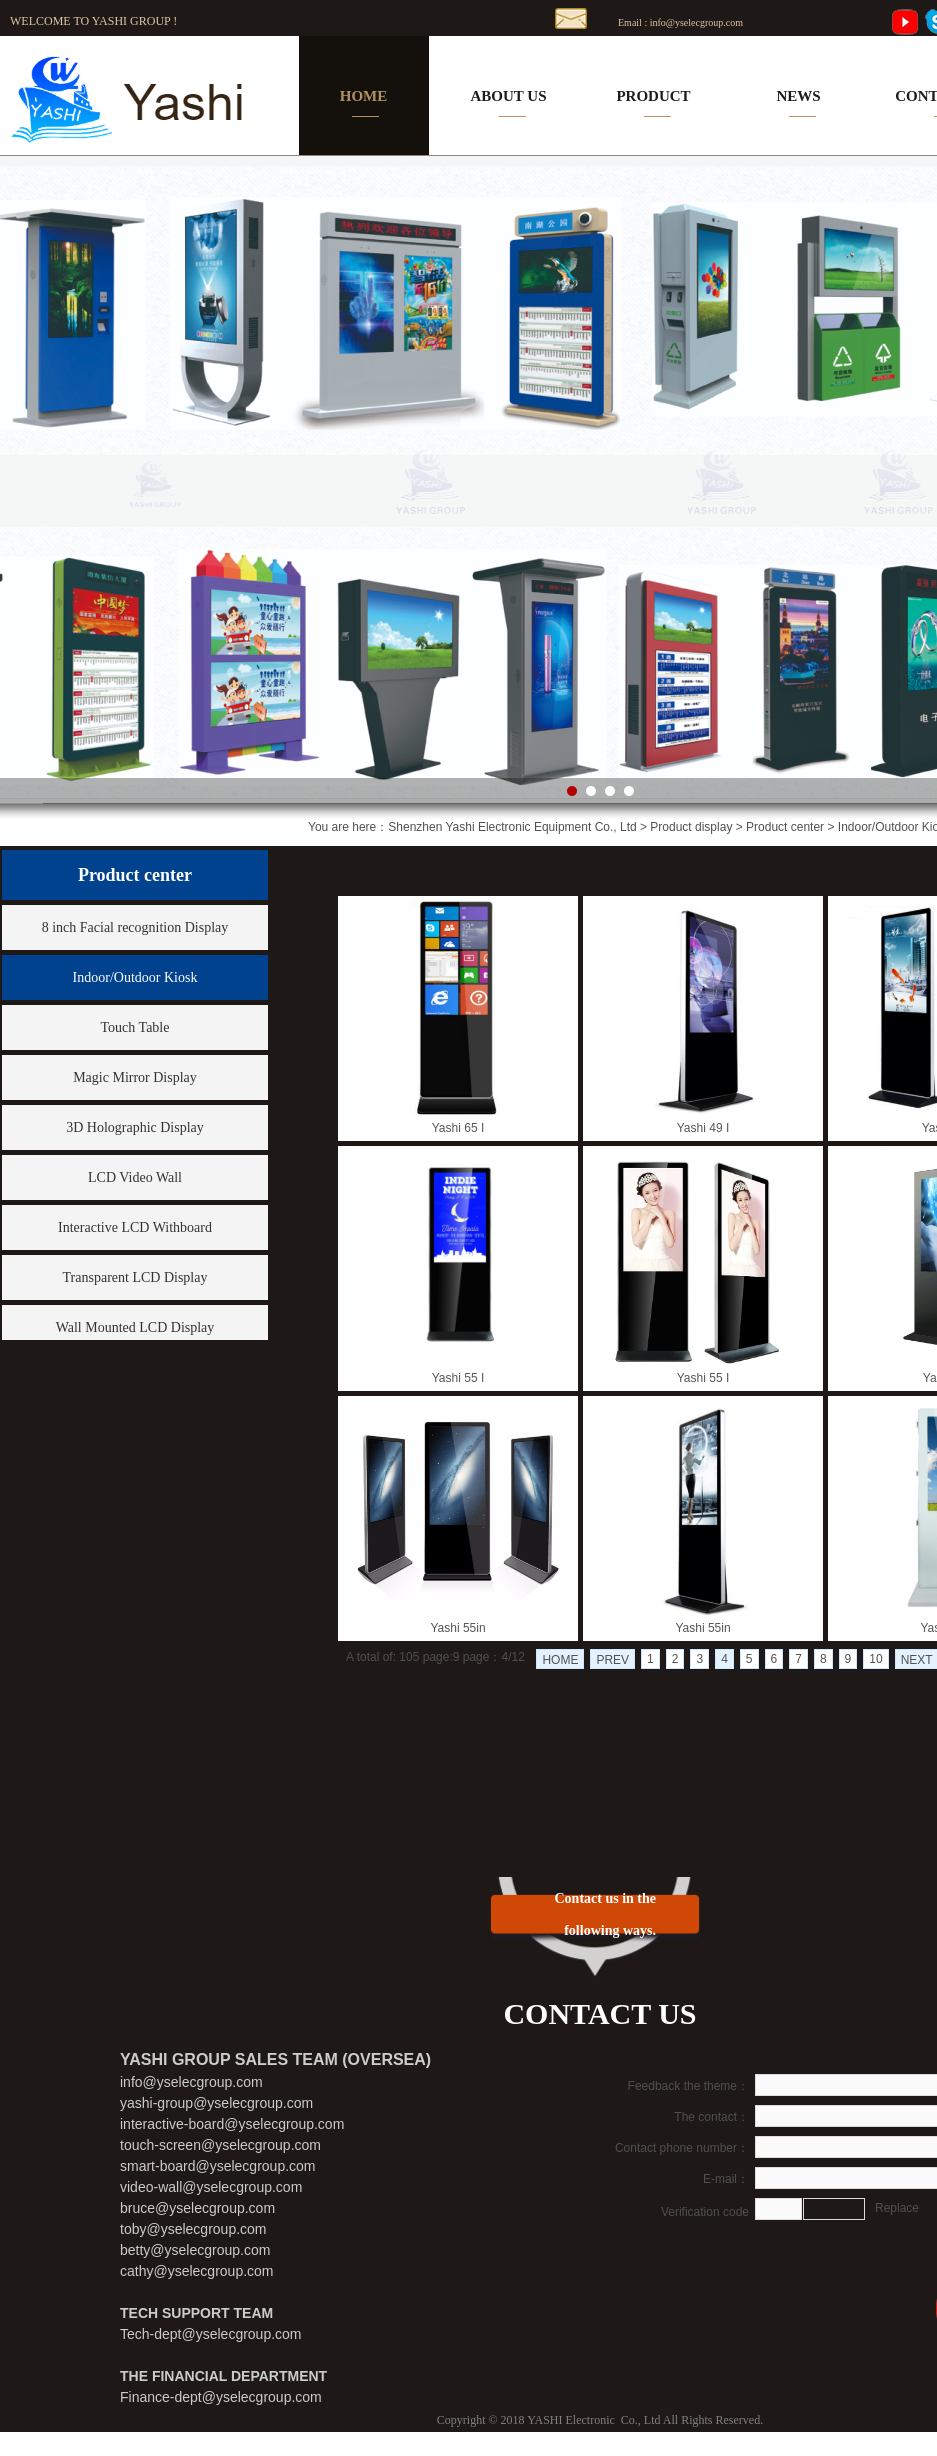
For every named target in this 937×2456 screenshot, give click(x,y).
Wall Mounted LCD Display (135, 1327)
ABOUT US (509, 96)
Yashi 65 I (458, 1128)
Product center (785, 827)
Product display (691, 827)
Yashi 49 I (703, 1128)
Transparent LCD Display (135, 1277)
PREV (612, 1660)
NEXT (917, 1660)
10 (875, 1659)
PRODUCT (653, 96)
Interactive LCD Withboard (135, 1227)
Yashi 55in (457, 1628)
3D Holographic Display (135, 1127)
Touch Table (135, 1027)
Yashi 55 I (458, 1378)
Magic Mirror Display (135, 1077)
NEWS (798, 96)
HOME (364, 96)
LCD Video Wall (135, 1177)
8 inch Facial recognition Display (135, 927)
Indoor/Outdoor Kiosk (135, 977)
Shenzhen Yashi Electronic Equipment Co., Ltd (512, 827)
